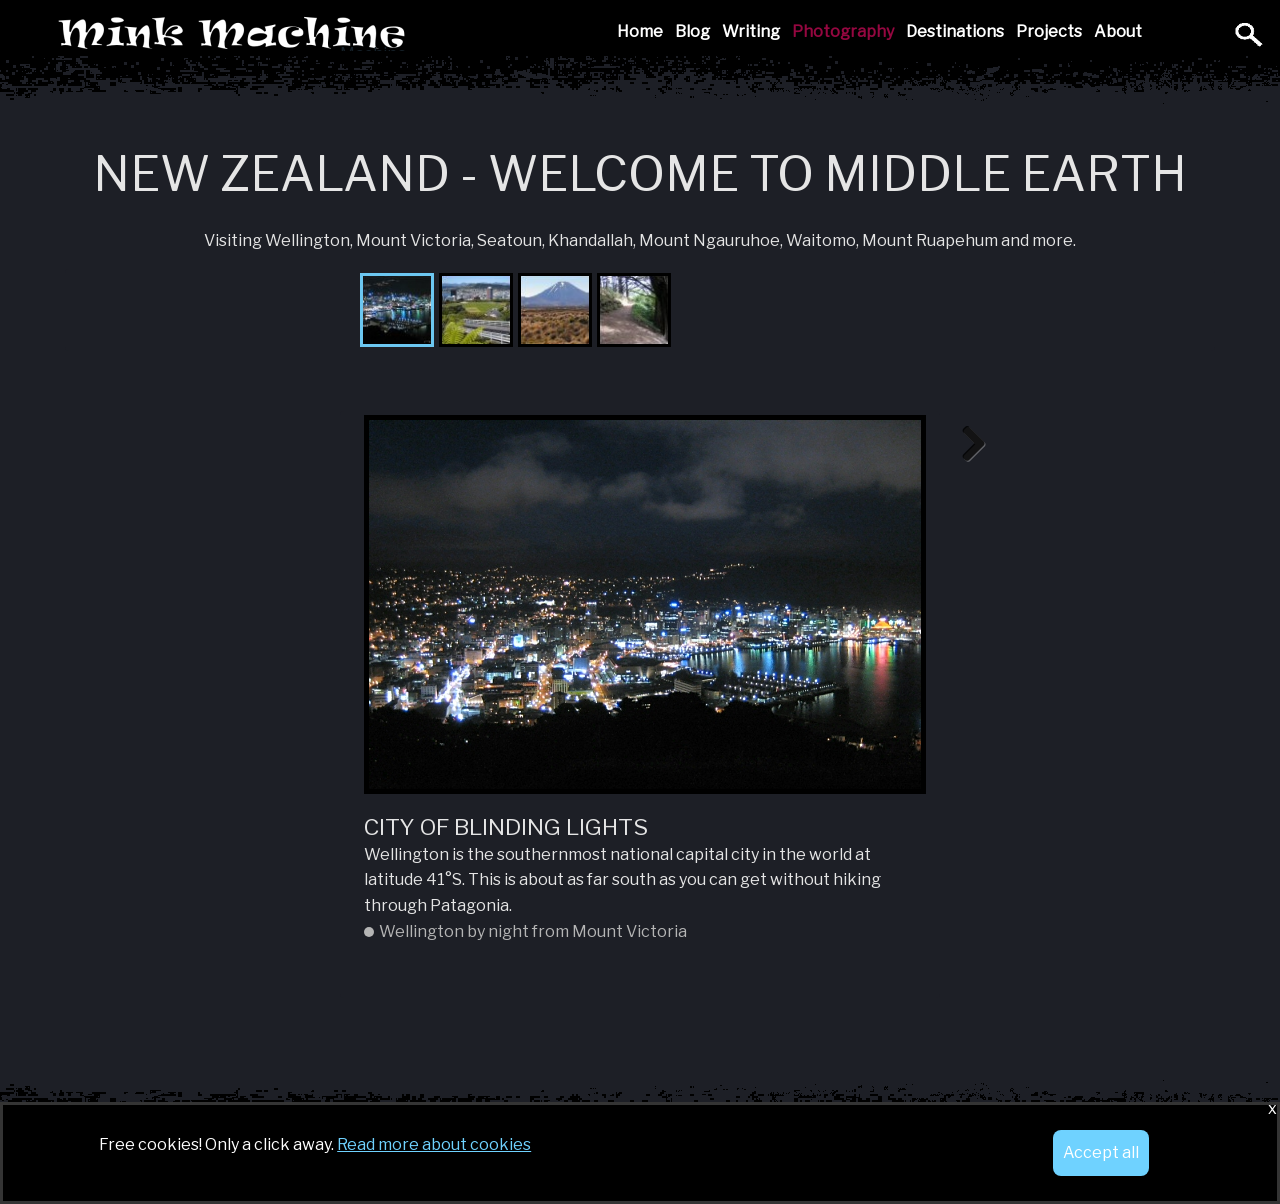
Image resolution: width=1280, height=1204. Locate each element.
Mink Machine (373, 34)
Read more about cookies (434, 1144)
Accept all (1101, 1152)
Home (640, 31)
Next (966, 445)
